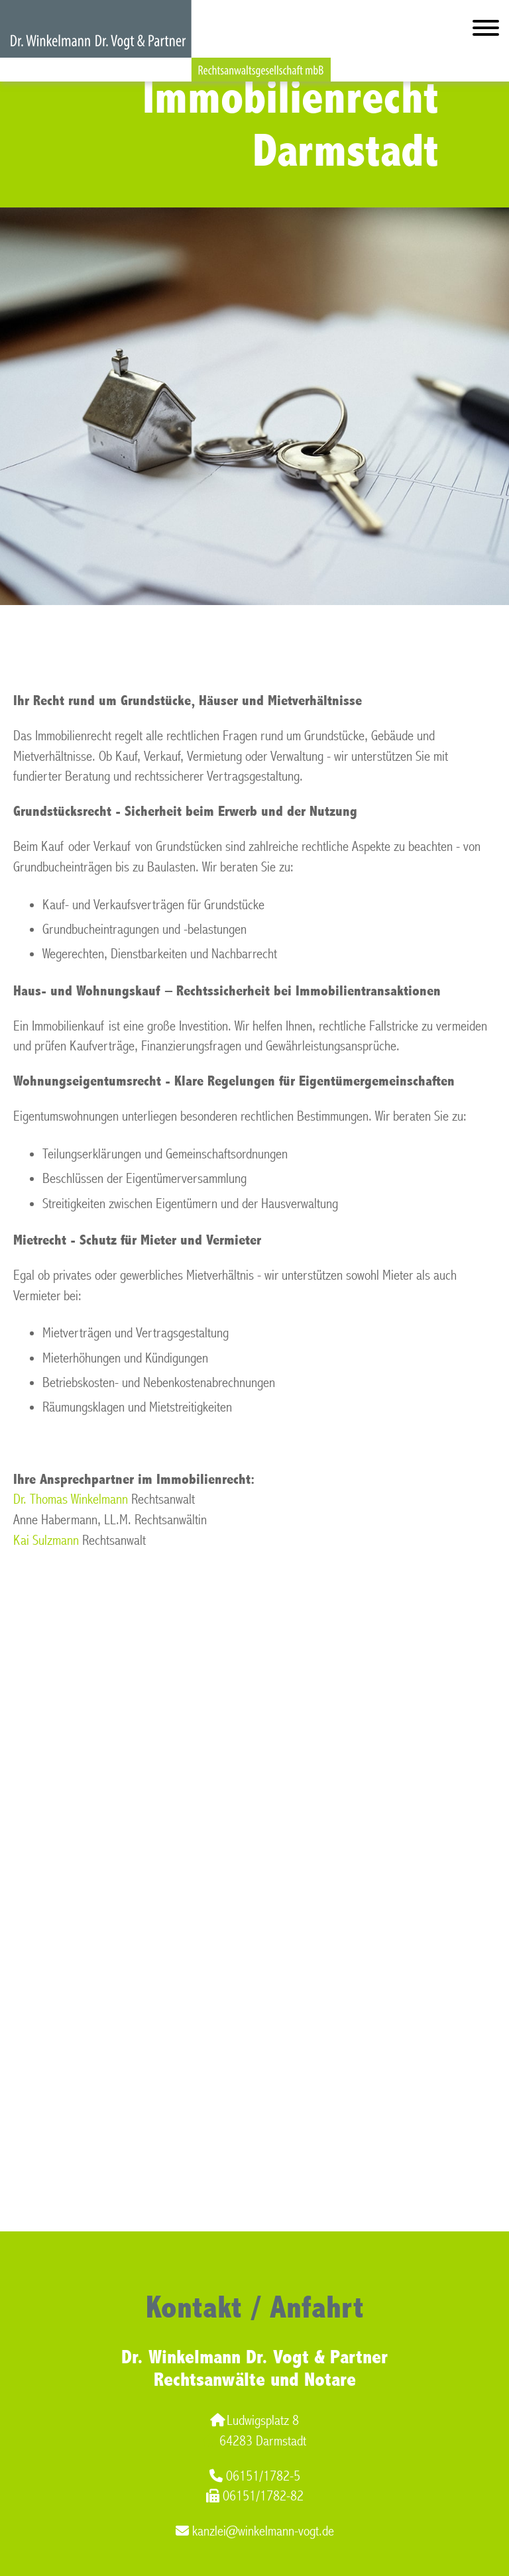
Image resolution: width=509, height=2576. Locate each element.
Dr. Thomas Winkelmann (70, 1499)
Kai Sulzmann (46, 1540)
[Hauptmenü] (486, 31)
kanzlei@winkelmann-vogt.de (255, 2531)
